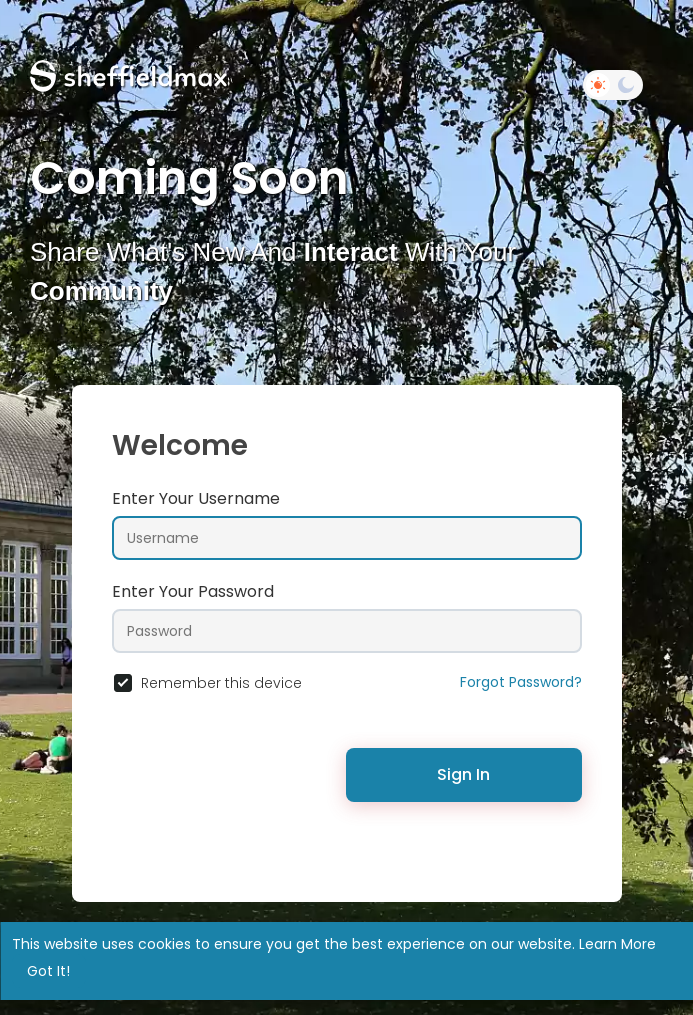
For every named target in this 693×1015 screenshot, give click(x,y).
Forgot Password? (521, 682)
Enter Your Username (196, 498)
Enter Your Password (193, 591)
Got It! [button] (48, 971)
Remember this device (221, 683)
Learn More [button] (617, 944)
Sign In (463, 774)
